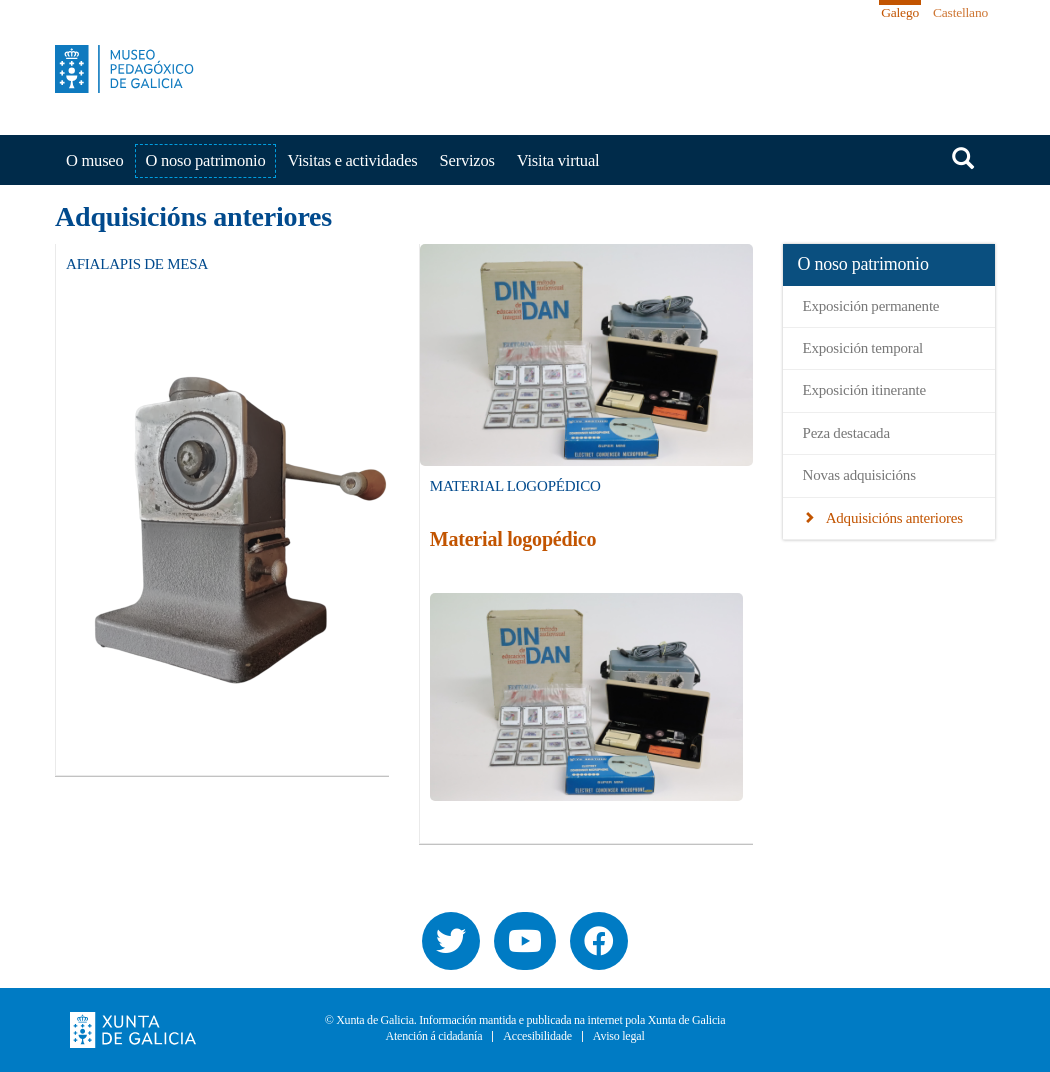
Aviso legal (619, 1036)
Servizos (467, 160)
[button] (235, 524)
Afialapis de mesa (137, 264)
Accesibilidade (537, 1036)
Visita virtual (558, 160)
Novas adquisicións (859, 475)
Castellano (960, 12)
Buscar (963, 158)
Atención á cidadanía (433, 1036)
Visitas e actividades (352, 160)
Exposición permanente (871, 306)
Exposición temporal (863, 348)
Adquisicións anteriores (892, 518)
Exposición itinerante (864, 390)
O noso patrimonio (206, 160)
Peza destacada (846, 433)
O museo (95, 160)
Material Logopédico (515, 486)
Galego (900, 12)
